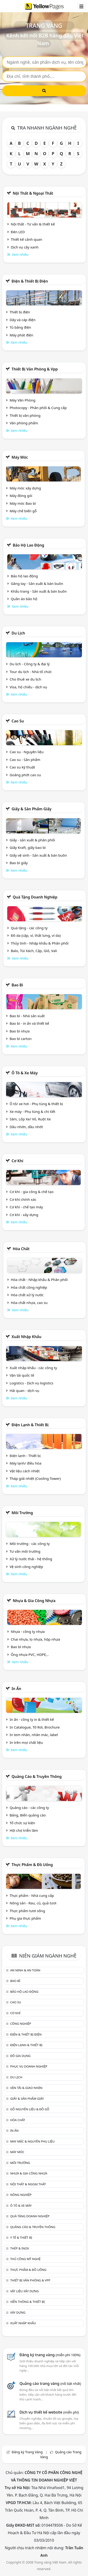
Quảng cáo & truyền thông (36, 1776)
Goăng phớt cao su (25, 774)
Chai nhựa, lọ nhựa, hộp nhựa (35, 1639)
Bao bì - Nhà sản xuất (27, 1015)
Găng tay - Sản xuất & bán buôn (37, 583)
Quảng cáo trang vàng (50, 2383)
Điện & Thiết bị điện (29, 281)
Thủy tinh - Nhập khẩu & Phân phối (40, 943)
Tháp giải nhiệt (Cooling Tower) (35, 1478)
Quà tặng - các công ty (29, 928)
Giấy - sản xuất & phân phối (32, 840)
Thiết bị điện (20, 312)
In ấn (16, 1688)
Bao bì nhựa (20, 1031)
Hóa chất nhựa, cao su (29, 1302)
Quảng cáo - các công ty (29, 1807)
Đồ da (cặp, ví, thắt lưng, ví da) (36, 935)
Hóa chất (21, 1248)
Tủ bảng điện (20, 327)
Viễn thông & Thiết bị (27, 2302)
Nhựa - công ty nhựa (28, 1631)
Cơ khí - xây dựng (24, 1214)
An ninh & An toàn (25, 1970)
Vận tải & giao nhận (26, 2088)
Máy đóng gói (21, 495)
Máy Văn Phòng (22, 400)
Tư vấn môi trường (25, 1551)
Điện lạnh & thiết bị (30, 1424)
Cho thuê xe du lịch (25, 679)
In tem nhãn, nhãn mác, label (34, 1734)
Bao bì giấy (19, 862)
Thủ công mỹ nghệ (25, 2259)
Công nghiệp (20, 2023)
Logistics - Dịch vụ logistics (31, 1383)
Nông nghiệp (20, 2195)
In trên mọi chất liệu (26, 1742)
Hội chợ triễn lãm (24, 1830)
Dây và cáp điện (22, 319)
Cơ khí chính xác (23, 1199)
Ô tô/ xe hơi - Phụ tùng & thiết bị (36, 1103)
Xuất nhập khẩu (26, 1336)
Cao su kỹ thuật (22, 767)
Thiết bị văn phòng (25, 415)
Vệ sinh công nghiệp (26, 1566)
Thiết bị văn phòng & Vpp (34, 369)
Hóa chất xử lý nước (27, 1294)
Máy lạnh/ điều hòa (25, 1463)
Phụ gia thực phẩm (25, 1918)
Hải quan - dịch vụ (24, 1390)
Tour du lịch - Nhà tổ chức (31, 671)
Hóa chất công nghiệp (29, 1287)
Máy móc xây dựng (25, 488)
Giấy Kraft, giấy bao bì (28, 847)
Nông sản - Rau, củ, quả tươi (33, 1903)
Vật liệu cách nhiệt (25, 1471)
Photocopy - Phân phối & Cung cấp (38, 407)
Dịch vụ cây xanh (24, 247)
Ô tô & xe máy (24, 1072)
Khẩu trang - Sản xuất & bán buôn (39, 591)
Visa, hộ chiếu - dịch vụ (28, 687)
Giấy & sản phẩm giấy (31, 808)
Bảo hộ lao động (28, 545)
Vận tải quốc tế (22, 1375)
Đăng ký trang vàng (49, 2354)
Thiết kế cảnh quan (26, 239)
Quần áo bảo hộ (24, 598)
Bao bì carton (21, 1038)
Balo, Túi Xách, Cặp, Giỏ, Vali (34, 950)
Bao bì (17, 985)
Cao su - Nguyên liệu (27, 751)
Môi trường (22, 1512)
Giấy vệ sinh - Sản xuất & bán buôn (38, 855)
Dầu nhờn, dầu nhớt (26, 1126)
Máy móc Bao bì (23, 503)
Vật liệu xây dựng (24, 2291)
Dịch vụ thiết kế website (49, 2412)
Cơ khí (17, 1160)
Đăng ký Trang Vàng (27, 2452)
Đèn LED (18, 231)
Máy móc (19, 457)
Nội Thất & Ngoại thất (33, 193)
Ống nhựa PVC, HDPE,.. (30, 1654)
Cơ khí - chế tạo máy (26, 1207)
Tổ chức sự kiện (22, 1822)
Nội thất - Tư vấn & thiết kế (33, 224)
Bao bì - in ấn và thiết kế (29, 1023)
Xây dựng (17, 2312)
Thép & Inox (19, 2248)
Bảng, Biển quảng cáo (28, 1815)
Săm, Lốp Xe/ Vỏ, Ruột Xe (30, 1119)
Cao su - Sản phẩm (25, 759)
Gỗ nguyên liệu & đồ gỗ (29, 2109)
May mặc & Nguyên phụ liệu (32, 2141)
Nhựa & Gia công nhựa (34, 1600)
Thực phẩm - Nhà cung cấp (32, 1895)
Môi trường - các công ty (30, 1543)
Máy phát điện (21, 335)
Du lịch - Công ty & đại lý (30, 664)
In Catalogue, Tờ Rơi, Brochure (35, 1727)
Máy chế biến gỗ (23, 510)
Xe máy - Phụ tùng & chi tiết (32, 1111)
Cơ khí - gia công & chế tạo (32, 1191)
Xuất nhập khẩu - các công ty (33, 1367)
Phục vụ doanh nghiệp (28, 2066)
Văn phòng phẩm (24, 423)
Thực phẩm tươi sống (27, 1910)
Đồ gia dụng (20, 2056)
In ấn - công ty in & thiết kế (32, 1719)
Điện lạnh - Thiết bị (25, 1455)
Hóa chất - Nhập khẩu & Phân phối (39, 1279)
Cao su (17, 721)
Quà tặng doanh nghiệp (35, 897)
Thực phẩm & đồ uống (32, 1864)
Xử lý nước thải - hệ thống (31, 1558)
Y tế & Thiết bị (21, 2237)
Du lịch (18, 633)
